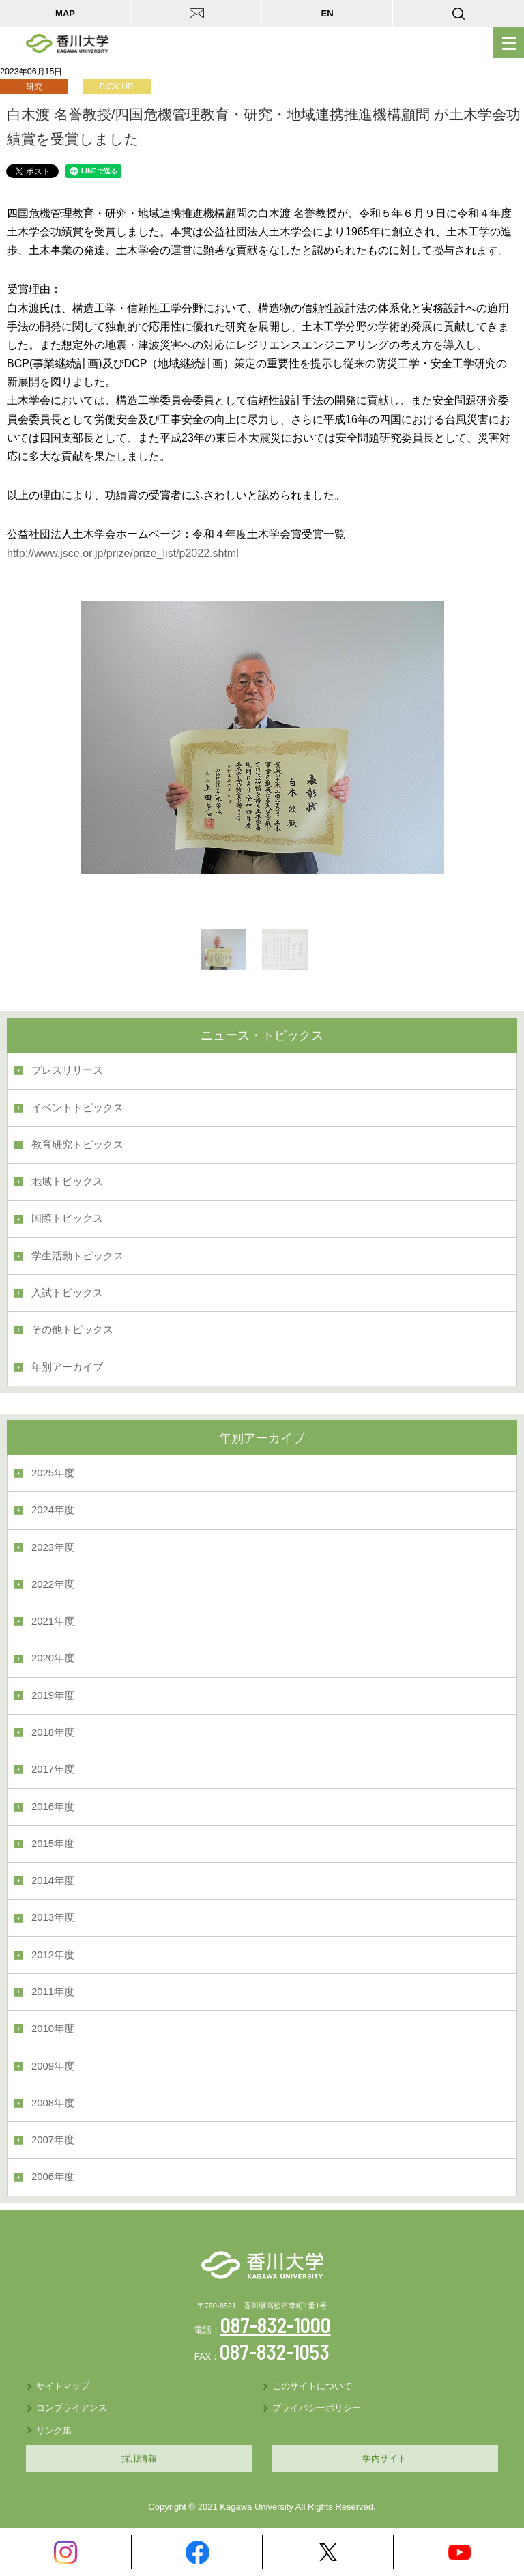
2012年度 (52, 1954)
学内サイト (384, 2458)
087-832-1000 (275, 2325)
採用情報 (139, 2458)
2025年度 (52, 1473)
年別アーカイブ (67, 1367)
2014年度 (52, 1880)
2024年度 (52, 1509)
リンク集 (54, 2430)
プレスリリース (67, 1070)
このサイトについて (312, 2386)
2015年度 (52, 1843)
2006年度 (52, 2176)
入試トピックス (67, 1292)
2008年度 (52, 2103)
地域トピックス (67, 1181)
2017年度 (52, 1769)
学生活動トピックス (77, 1255)
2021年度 (52, 1621)
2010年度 (52, 2028)
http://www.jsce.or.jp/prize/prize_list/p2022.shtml (123, 553)
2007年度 (52, 2139)
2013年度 (52, 1917)
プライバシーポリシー (316, 2408)
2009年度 (52, 2066)
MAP (65, 13)
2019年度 (52, 1695)
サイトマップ (62, 2386)
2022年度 (52, 1584)
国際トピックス (67, 1218)
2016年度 (52, 1806)
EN (327, 13)
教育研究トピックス (77, 1144)
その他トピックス (72, 1329)
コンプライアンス (71, 2408)
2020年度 (52, 1657)
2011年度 (52, 1991)
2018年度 (52, 1732)
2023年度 (52, 1547)
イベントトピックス (77, 1107)
